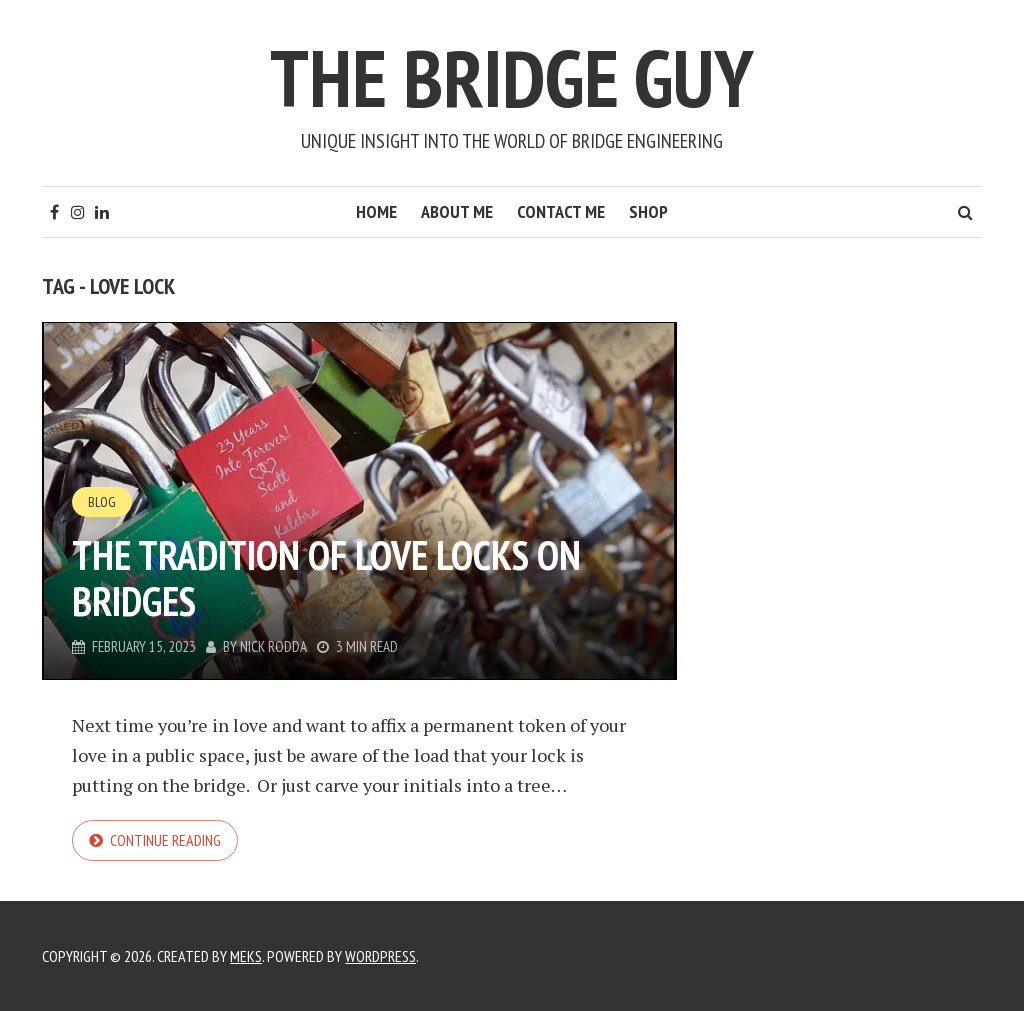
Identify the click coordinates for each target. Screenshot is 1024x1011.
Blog (102, 502)
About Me (457, 211)
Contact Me (561, 211)
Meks (246, 956)
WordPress (380, 956)
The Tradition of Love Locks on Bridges (326, 578)
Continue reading (165, 840)
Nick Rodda (273, 646)
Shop (648, 211)
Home (376, 211)
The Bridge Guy (512, 77)
